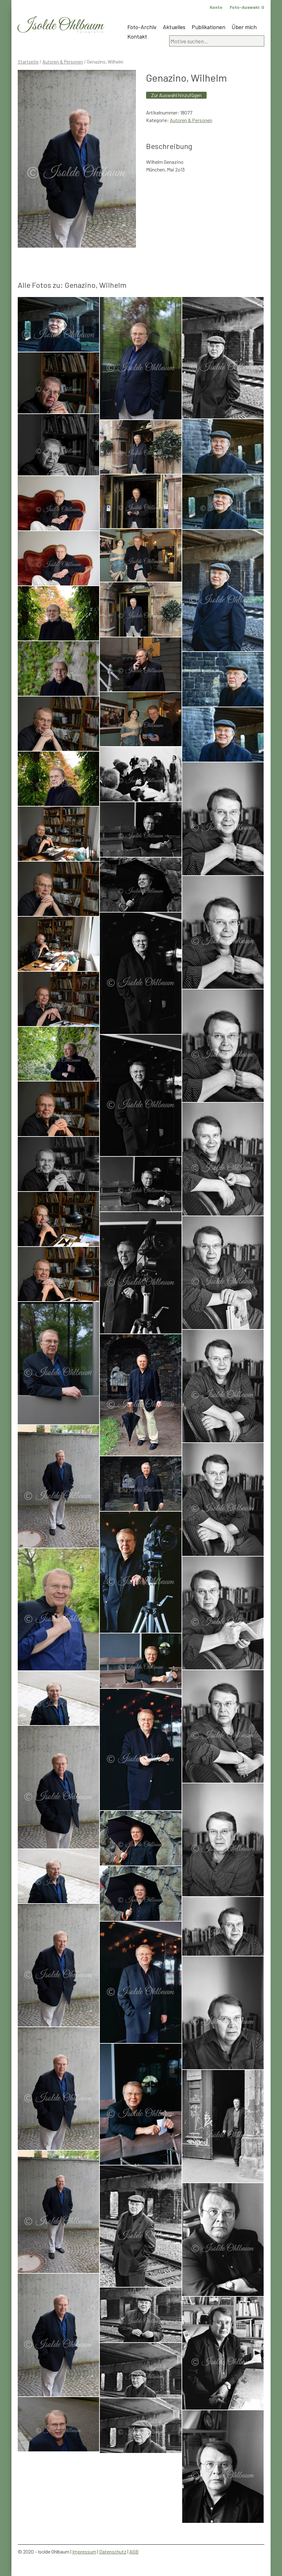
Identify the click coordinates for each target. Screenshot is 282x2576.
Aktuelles (174, 27)
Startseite (28, 62)
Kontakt (137, 36)
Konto (216, 7)
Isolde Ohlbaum (60, 26)
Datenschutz (112, 2551)
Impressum (84, 2551)
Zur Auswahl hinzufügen (176, 95)
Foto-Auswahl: (247, 7)
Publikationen (208, 27)
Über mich (244, 27)
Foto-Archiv (142, 27)
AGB (133, 2551)
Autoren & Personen (62, 62)
